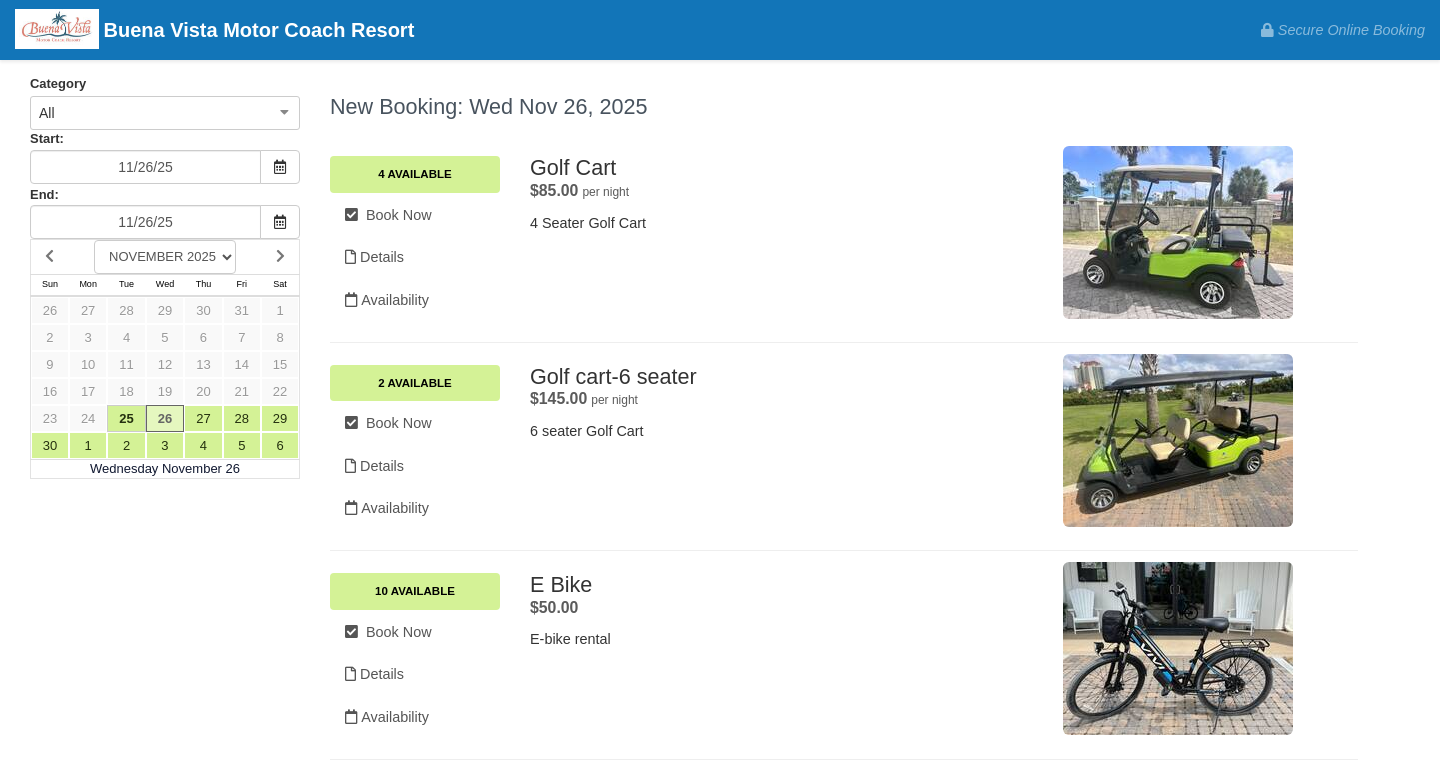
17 (88, 391)
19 (165, 391)
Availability (387, 300)
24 (88, 418)
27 (88, 310)
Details (374, 257)
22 (280, 391)
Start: (47, 138)
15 (280, 364)
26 (50, 310)
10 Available (415, 591)
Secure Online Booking (1343, 30)
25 (126, 418)
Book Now (388, 215)
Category (58, 83)
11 (126, 364)
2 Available (414, 383)
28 (126, 310)
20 (203, 391)
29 (165, 310)
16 (50, 391)
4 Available (414, 174)
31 (242, 310)
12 (165, 364)
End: (44, 194)
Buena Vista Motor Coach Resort (214, 31)
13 (203, 364)
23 (50, 418)
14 (242, 364)
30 (203, 310)
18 (126, 391)
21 (242, 391)
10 (88, 364)
